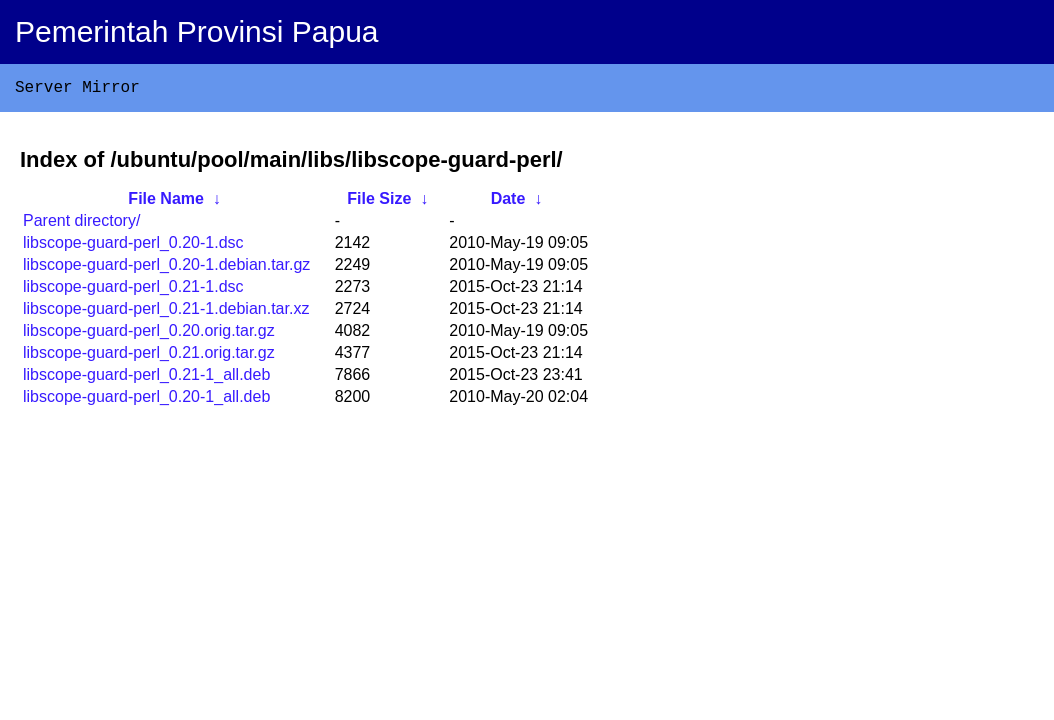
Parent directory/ (81, 224)
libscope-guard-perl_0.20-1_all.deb (146, 400)
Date (508, 202)
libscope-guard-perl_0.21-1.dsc (133, 290)
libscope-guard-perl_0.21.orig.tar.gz (149, 356)
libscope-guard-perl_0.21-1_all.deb (146, 378)
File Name (166, 202)
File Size (379, 202)
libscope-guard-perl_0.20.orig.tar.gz (149, 334)
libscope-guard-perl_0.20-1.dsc (133, 246)
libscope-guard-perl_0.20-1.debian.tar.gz (166, 268)
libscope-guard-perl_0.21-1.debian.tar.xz (166, 312)
